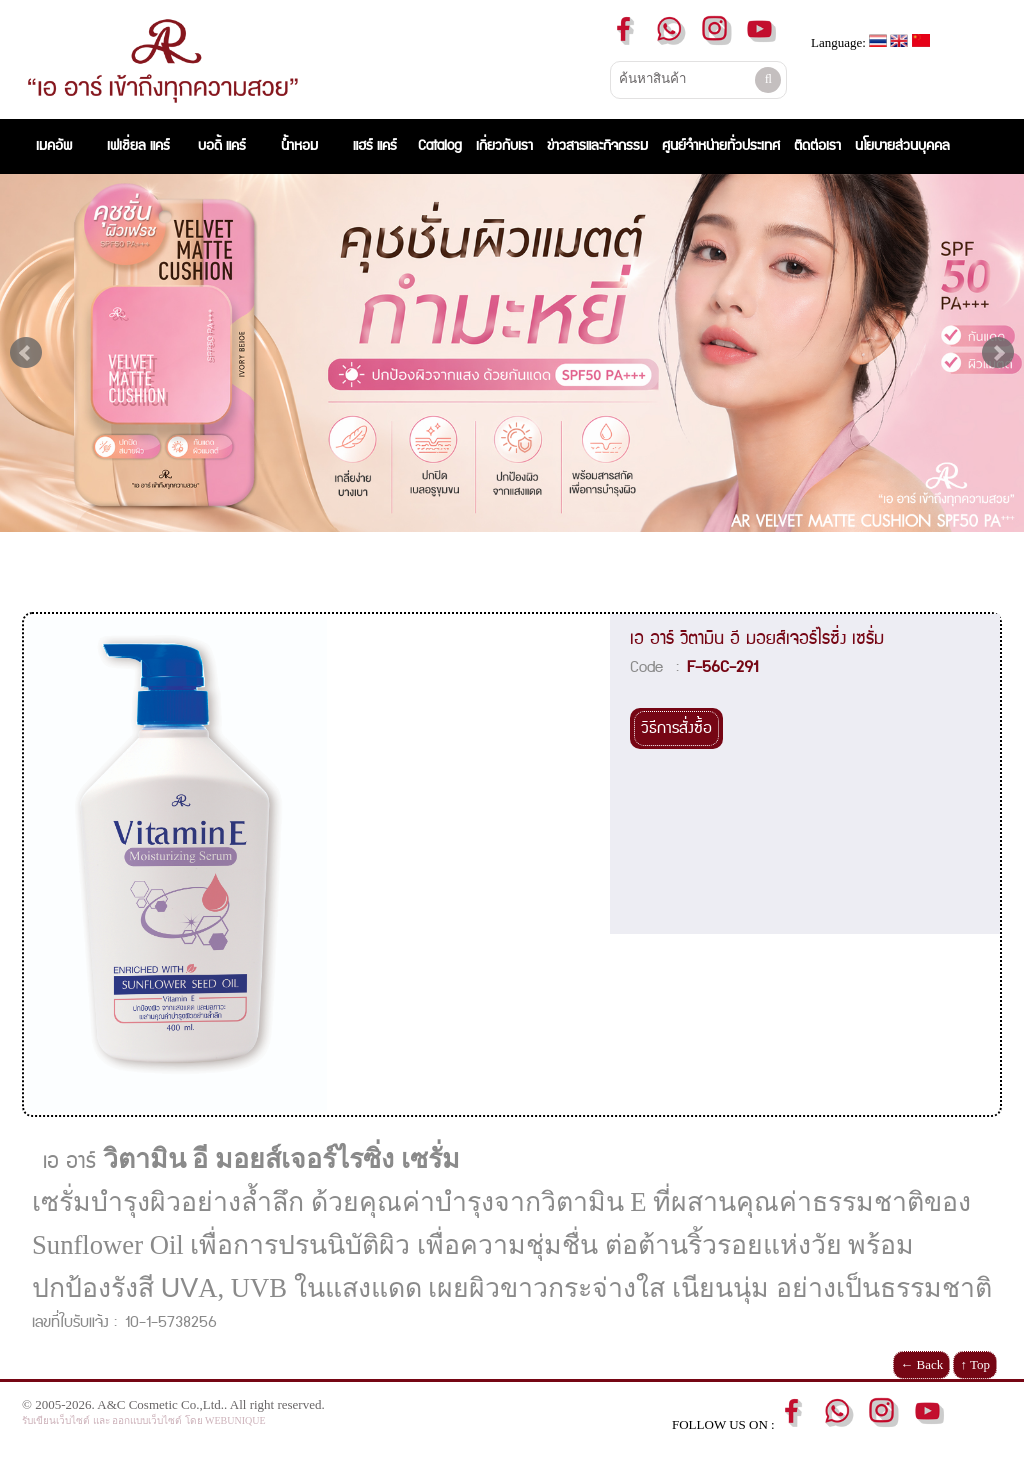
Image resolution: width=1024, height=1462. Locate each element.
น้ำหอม (299, 146)
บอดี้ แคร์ (222, 146)
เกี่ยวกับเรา (504, 146)
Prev (26, 353)
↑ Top (975, 1364)
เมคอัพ (57, 146)
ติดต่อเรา (817, 146)
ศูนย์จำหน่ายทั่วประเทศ (721, 146)
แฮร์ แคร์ (375, 146)
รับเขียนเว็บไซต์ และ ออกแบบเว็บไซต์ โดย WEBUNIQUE (144, 1420)
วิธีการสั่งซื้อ (676, 728)
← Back (921, 1364)
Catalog (440, 146)
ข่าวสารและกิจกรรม (597, 146)
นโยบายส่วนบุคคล (902, 146)
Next (998, 353)
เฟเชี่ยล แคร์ (138, 146)
